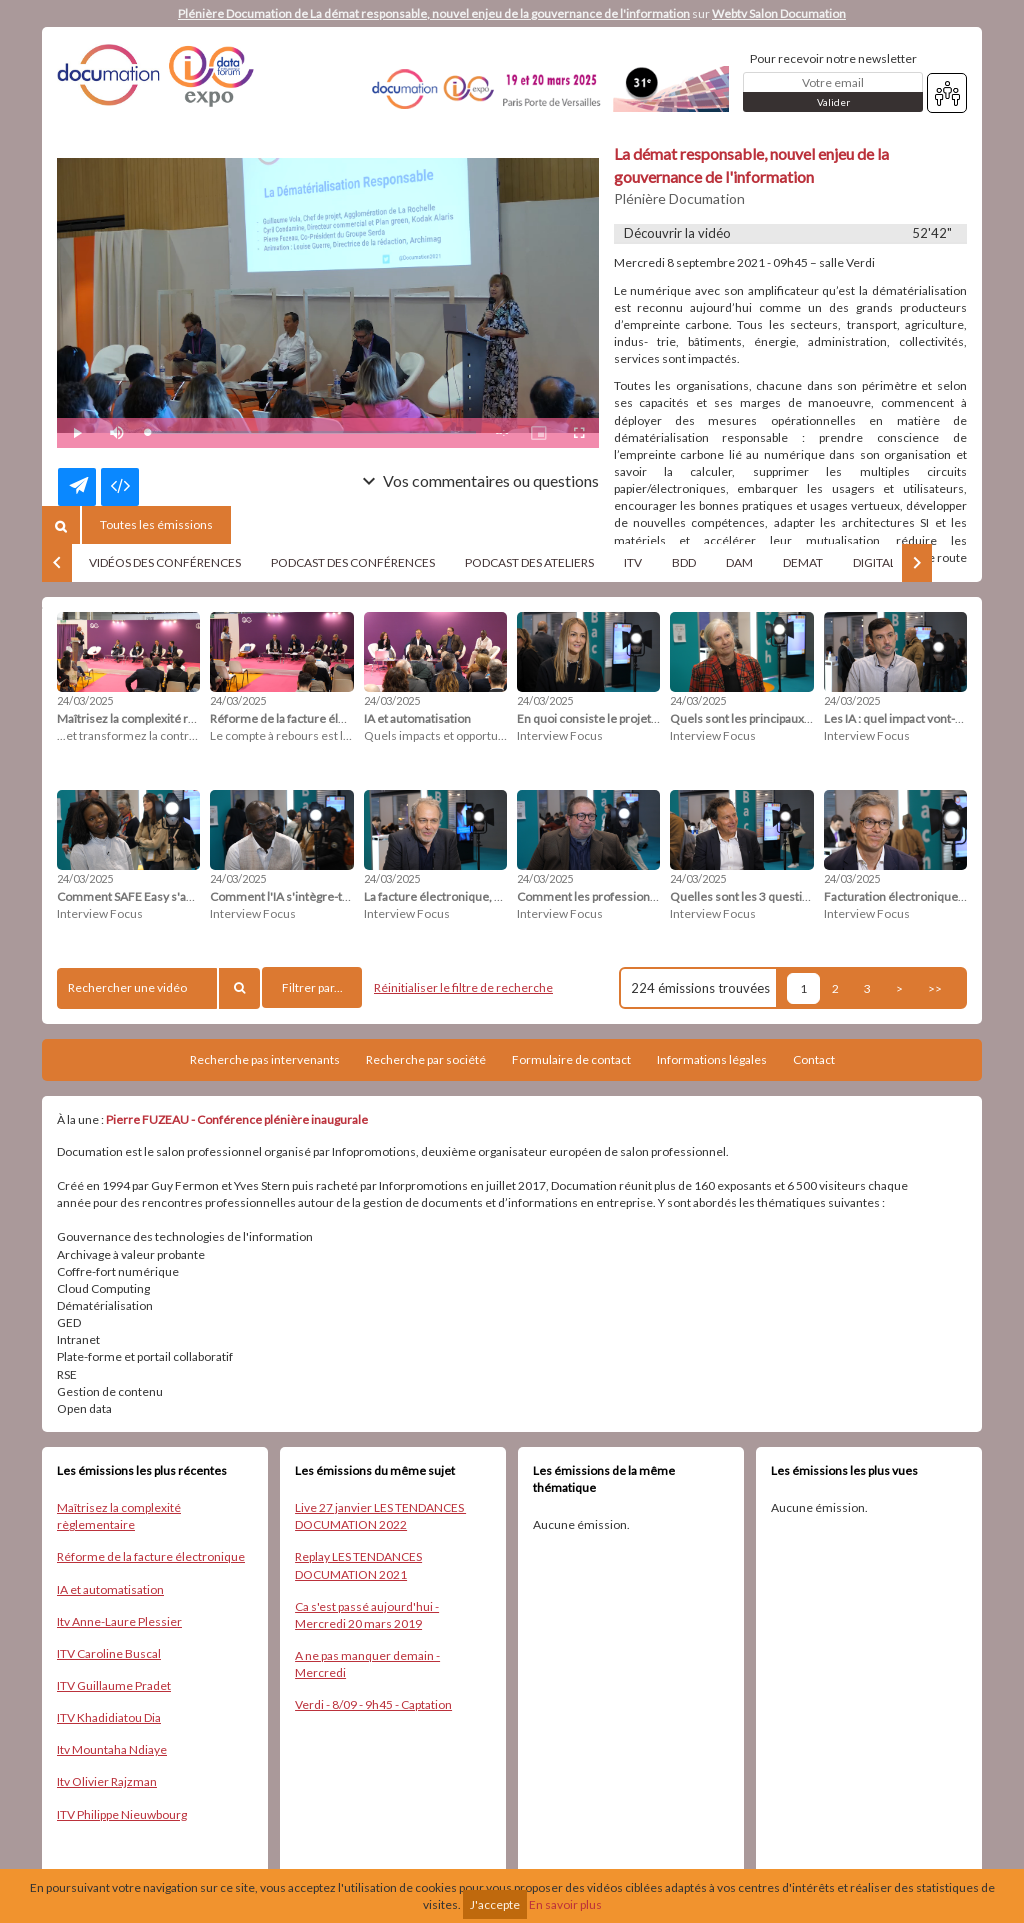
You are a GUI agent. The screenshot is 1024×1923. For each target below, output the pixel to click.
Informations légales (712, 1059)
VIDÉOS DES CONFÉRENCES (165, 562)
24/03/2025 (85, 700)
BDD (684, 562)
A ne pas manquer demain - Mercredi (367, 1664)
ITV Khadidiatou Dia (109, 1717)
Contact (814, 1059)
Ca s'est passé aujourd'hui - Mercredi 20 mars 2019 (367, 1615)
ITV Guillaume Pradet (114, 1685)
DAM (739, 562)
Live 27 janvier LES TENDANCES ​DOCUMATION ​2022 (380, 1516)
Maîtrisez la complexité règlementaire (119, 1516)
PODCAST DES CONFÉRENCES (353, 562)
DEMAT (803, 562)
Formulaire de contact (571, 1059)
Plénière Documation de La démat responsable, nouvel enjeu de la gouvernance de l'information (434, 13)
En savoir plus (565, 1904)
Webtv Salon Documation (779, 13)
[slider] (311, 432)
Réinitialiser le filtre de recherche (463, 987)
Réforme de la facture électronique (151, 1556)
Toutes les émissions (156, 524)
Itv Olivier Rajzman (107, 1781)
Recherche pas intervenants (265, 1059)
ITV (633, 562)
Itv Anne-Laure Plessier (119, 1621)
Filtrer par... (312, 987)
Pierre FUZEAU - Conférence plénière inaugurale (237, 1119)
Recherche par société (426, 1059)
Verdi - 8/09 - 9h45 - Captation (373, 1704)
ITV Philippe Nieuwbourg (122, 1814)
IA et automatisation (110, 1589)
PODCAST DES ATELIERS (529, 562)
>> (935, 988)
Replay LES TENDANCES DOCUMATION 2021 (358, 1565)
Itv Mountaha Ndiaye (112, 1749)
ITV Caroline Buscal (109, 1653)
